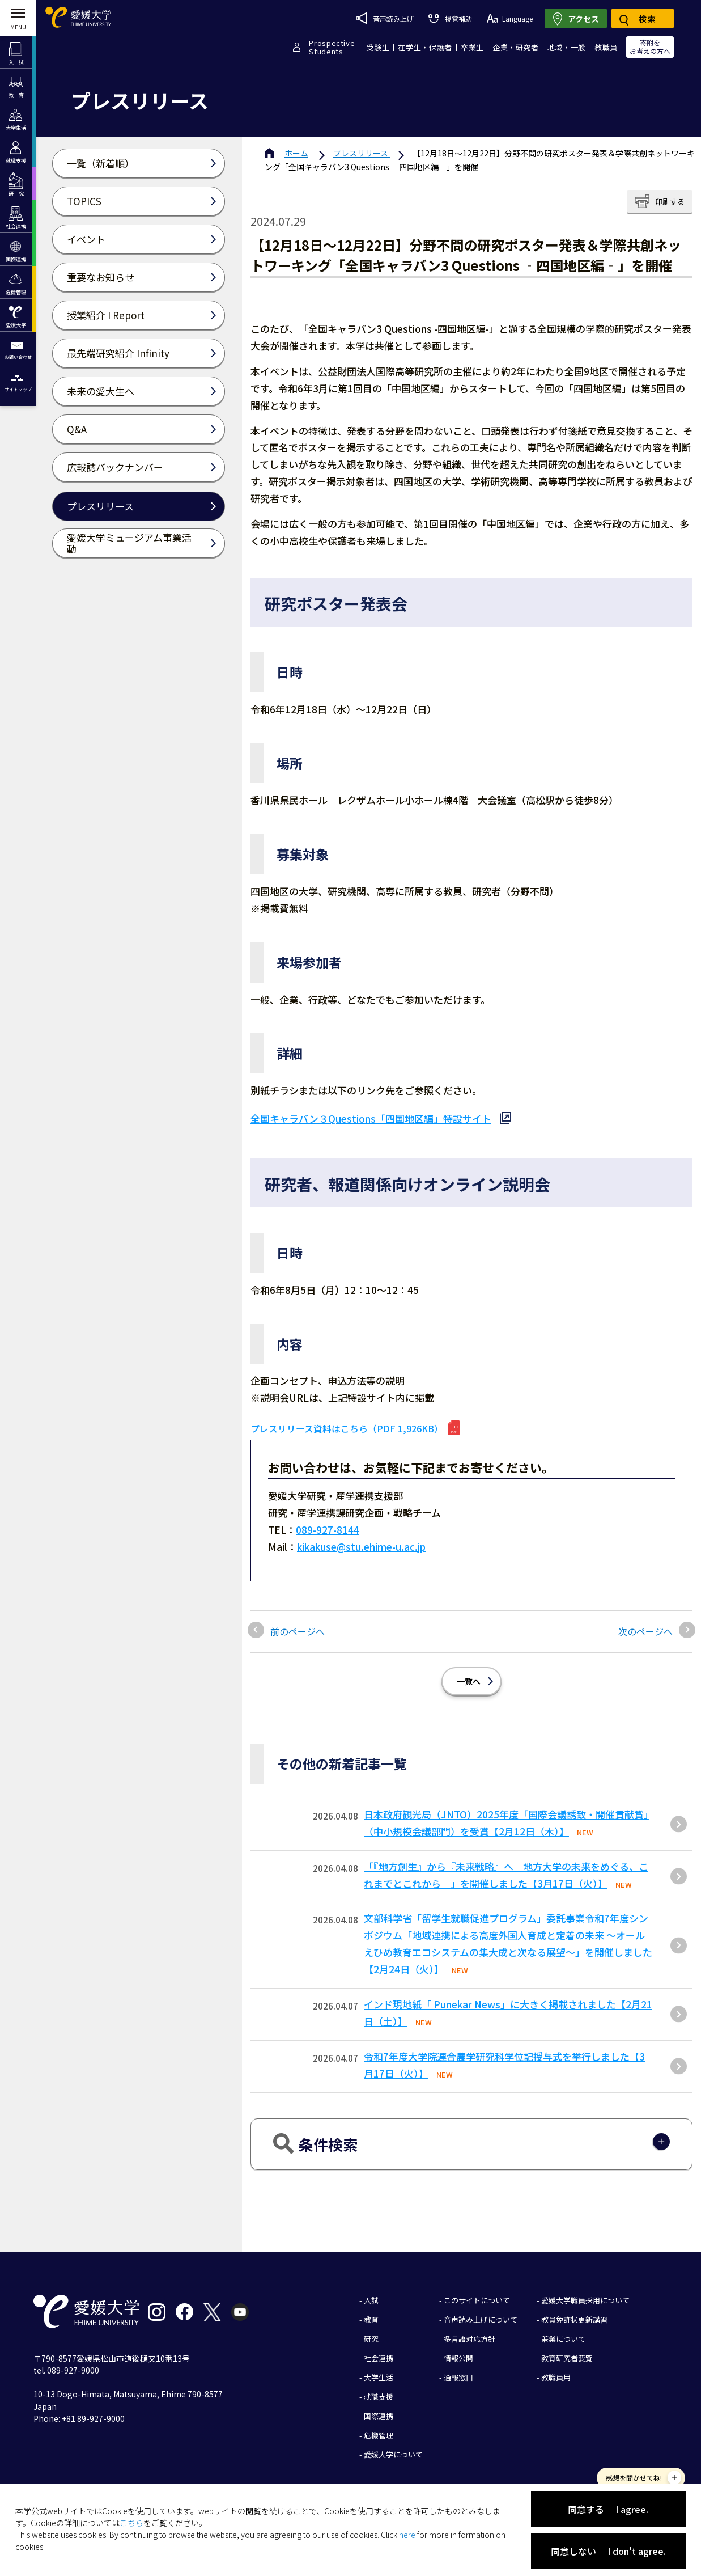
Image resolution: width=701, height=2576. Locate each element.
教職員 (606, 47)
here (407, 2534)
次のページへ (645, 1631)
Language (510, 18)
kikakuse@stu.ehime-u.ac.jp (361, 1546)
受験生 (377, 47)
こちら (131, 2522)
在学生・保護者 (425, 47)
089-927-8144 (327, 1529)
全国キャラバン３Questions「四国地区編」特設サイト (370, 1118)
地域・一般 (566, 47)
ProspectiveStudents (332, 47)
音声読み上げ (385, 18)
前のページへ (297, 1631)
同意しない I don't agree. (608, 2551)
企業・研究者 (515, 47)
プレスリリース (361, 153)
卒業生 (472, 47)
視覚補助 (449, 18)
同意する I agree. (608, 2509)
